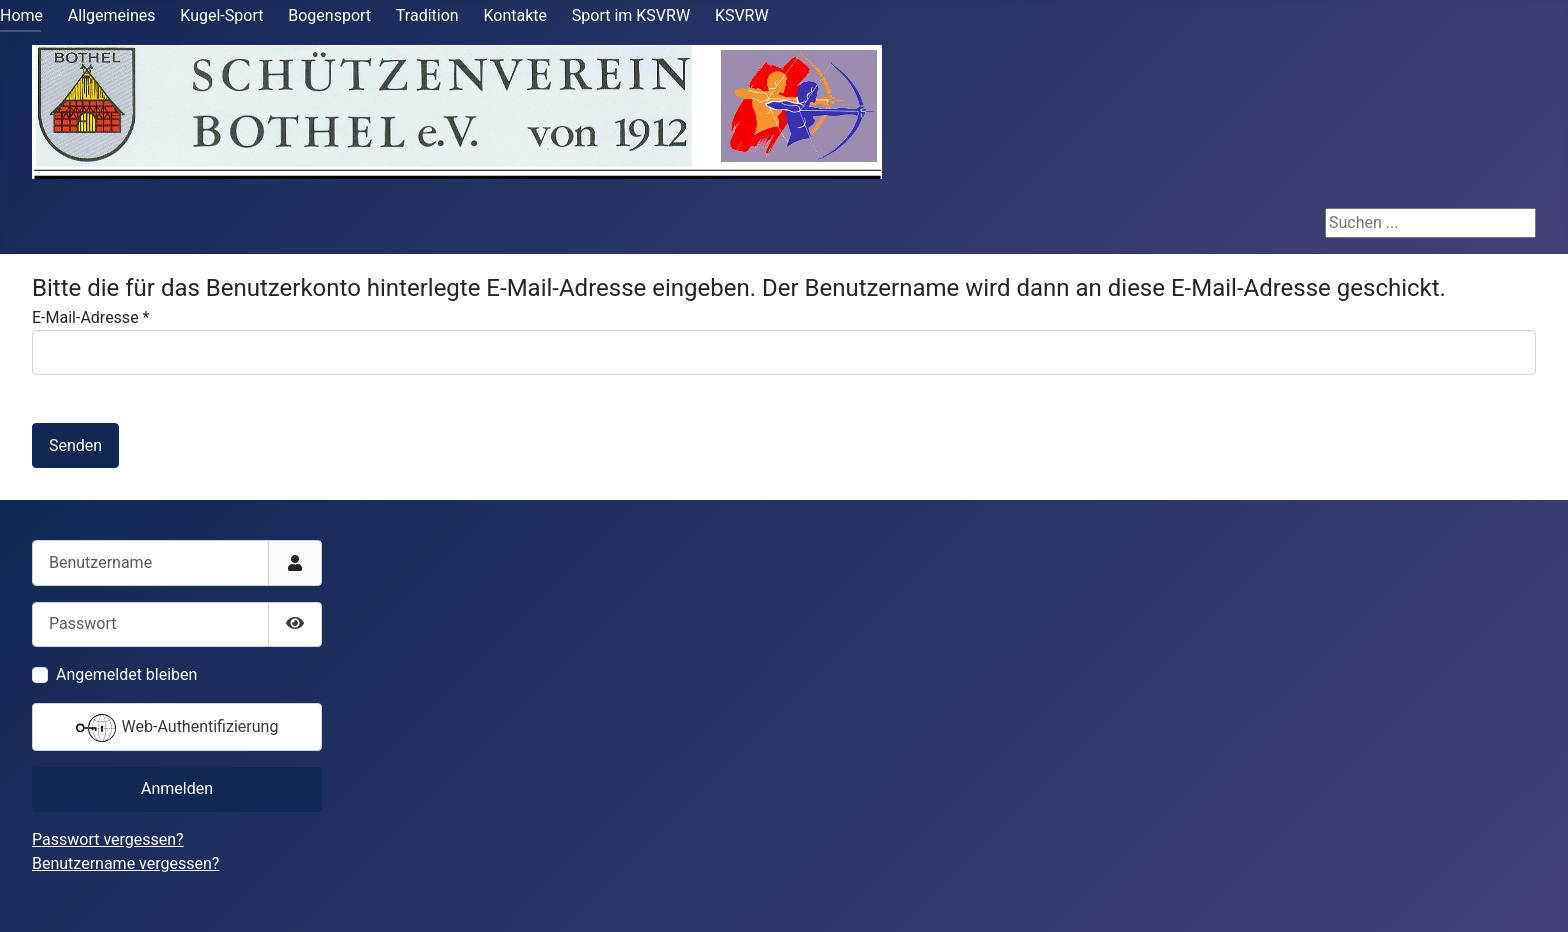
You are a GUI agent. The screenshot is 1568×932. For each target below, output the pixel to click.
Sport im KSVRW (631, 15)
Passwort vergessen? (108, 839)
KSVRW (742, 15)
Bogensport (329, 15)
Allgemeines (112, 15)
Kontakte (515, 15)
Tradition (427, 15)
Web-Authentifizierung (177, 728)
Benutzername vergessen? (125, 863)
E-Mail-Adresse (90, 317)
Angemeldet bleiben (126, 674)
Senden (75, 445)
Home (21, 15)
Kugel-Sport (221, 15)
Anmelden (177, 788)
